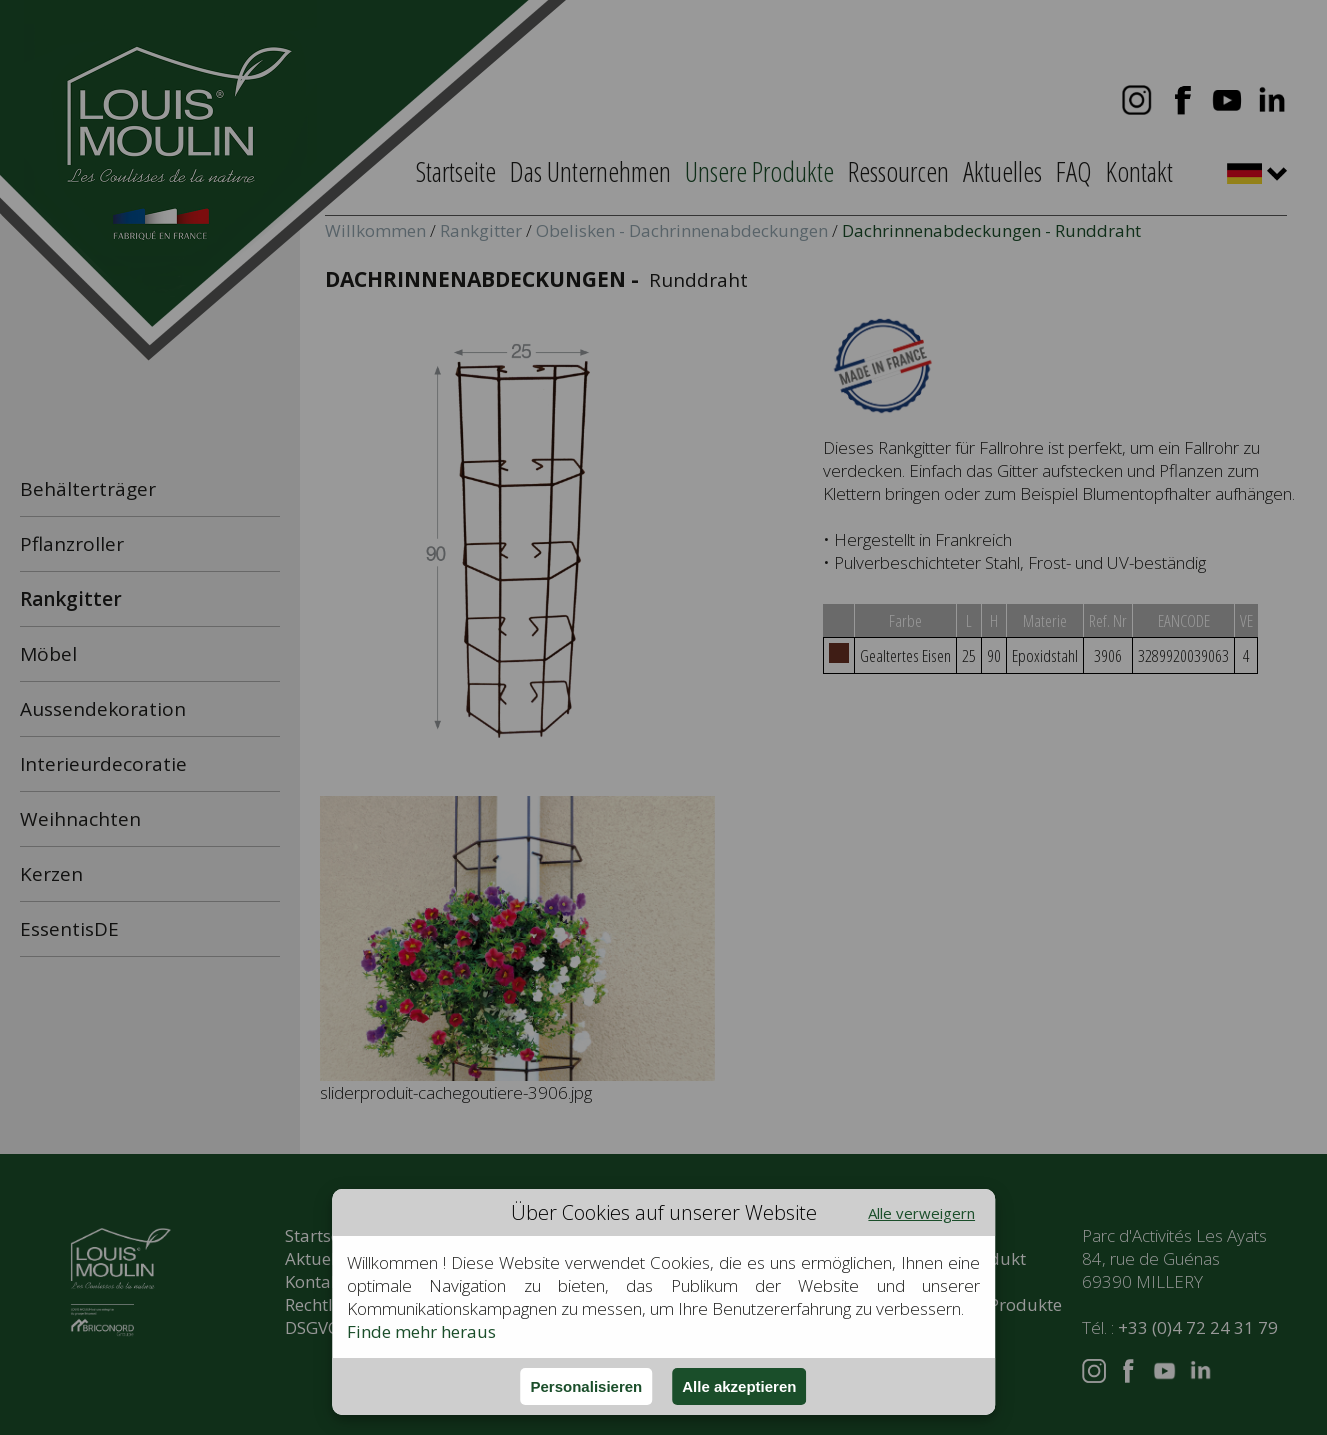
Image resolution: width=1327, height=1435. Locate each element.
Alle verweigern (921, 1213)
